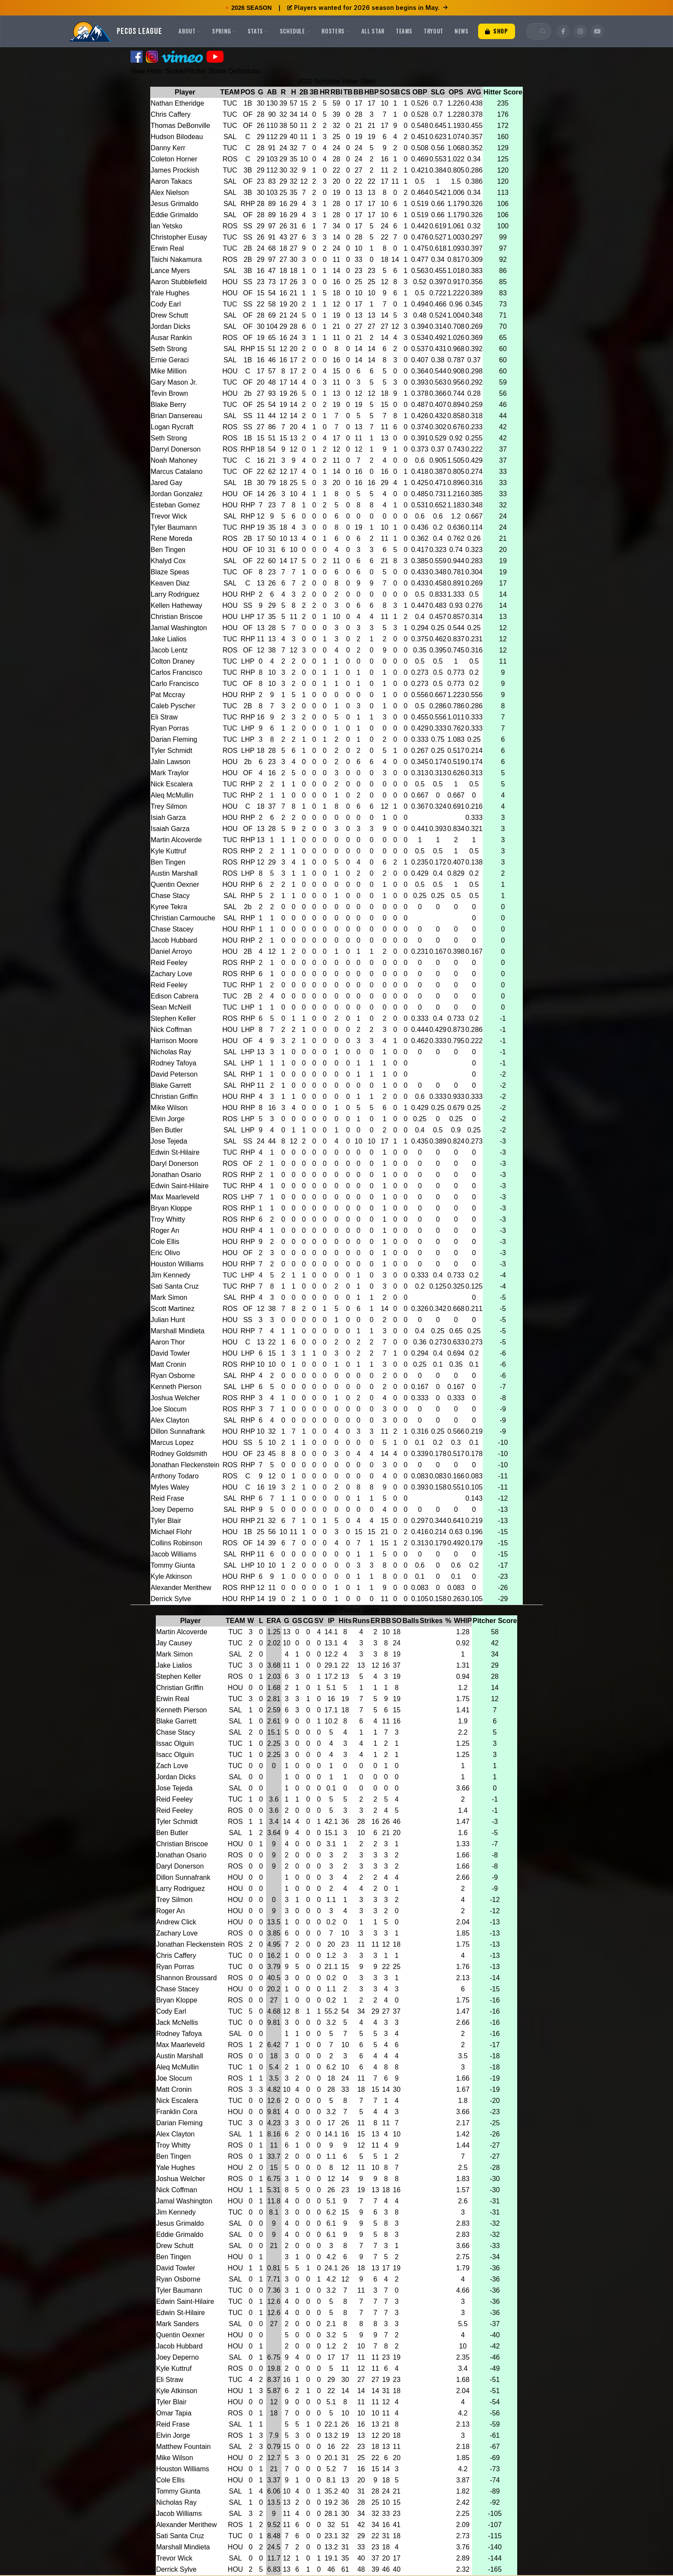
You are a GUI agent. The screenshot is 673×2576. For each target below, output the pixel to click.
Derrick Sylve (171, 1598)
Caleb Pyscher (173, 706)
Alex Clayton (170, 1420)
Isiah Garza (168, 817)
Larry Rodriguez (175, 594)
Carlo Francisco (175, 683)
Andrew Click (176, 1922)
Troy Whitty (168, 1219)
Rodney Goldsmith (179, 1453)
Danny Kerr (168, 148)
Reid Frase (167, 1498)
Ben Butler (167, 1130)
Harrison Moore (174, 1040)
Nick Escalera (172, 784)
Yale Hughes (170, 293)
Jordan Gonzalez (177, 494)
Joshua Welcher (175, 1398)
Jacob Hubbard (174, 940)
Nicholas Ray (171, 1052)
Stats (258, 31)
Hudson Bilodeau (177, 136)
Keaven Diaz (170, 583)
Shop (496, 31)
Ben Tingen (168, 549)
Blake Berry (168, 404)
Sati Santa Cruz (175, 1286)
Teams (404, 31)
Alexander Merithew (181, 1587)
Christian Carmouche (183, 918)
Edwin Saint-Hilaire (180, 1185)
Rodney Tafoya (173, 1063)
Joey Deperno (172, 1509)
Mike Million (169, 371)
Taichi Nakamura (176, 259)
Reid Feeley (169, 962)
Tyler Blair (166, 1520)
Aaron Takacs (171, 181)
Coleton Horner (174, 159)
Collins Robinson (176, 1543)
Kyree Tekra (169, 906)
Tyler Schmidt (171, 750)
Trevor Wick (169, 516)
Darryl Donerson (175, 449)
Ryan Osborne (173, 1375)
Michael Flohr (171, 1531)
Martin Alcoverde (176, 839)
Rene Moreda (171, 538)
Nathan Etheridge (177, 103)
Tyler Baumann (174, 527)
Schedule (295, 31)
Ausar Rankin (171, 337)
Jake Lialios (169, 639)
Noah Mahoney (174, 460)
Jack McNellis (177, 2022)
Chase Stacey (172, 929)
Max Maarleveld (175, 1197)
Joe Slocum (169, 1409)
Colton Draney (172, 661)
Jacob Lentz (169, 650)
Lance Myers (170, 270)
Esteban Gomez (175, 505)
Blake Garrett (171, 1085)
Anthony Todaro (175, 1476)
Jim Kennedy (171, 1275)
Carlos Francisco (176, 672)
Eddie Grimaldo (174, 214)
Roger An (165, 1230)
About (190, 31)
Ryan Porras (170, 728)
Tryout (433, 31)
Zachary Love (171, 973)
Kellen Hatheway (176, 605)
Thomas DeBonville (180, 125)
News (462, 31)
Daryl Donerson (174, 1163)
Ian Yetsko (166, 226)
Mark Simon (169, 1297)
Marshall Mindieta (177, 1331)
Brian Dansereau (176, 415)
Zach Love (172, 1765)
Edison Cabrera (174, 996)
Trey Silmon (169, 806)
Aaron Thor (168, 1342)
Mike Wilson (169, 1107)
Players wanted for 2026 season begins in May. (367, 7)
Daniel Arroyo (171, 951)
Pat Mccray (168, 694)
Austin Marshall (174, 873)
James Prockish (175, 170)
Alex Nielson (170, 192)
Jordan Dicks (170, 326)
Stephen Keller (173, 1018)
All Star (373, 31)
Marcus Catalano (177, 471)
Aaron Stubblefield (179, 281)
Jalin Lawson (171, 761)
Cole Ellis (165, 1241)
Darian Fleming (174, 739)
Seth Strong (169, 348)
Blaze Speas (170, 572)
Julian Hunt (168, 1319)
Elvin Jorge (168, 1119)
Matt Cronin (168, 1364)
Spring (224, 31)
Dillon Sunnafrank (178, 1431)
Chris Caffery (171, 114)
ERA (274, 1620)
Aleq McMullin (172, 795)
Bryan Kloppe (171, 1208)
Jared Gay (166, 482)
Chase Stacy (170, 895)
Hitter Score (502, 92)
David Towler (170, 1353)
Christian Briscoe (177, 616)
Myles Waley (170, 1487)
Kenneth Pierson (176, 1386)
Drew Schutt (169, 315)
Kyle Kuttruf (168, 851)
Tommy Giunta (173, 1565)
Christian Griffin (174, 1096)
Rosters (335, 31)
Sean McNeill (171, 1007)
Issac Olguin (175, 1743)
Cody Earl (166, 304)
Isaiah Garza (170, 828)
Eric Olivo (165, 1252)
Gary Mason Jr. (174, 382)
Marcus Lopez (172, 1442)
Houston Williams (177, 1264)
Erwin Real (167, 248)
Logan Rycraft (172, 427)
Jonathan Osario (176, 1174)
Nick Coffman (171, 1029)
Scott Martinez (172, 1308)
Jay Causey (174, 1643)
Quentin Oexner (175, 884)
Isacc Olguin (175, 1754)
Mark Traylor (170, 773)
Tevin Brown (169, 393)
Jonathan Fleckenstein (185, 1465)
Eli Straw (164, 717)
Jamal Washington (179, 627)
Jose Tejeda (169, 1141)
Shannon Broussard (186, 1977)
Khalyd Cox (168, 560)
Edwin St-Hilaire (175, 1152)
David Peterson (174, 1074)
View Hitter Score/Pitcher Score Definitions (195, 71)
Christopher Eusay (179, 237)
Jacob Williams (174, 1554)
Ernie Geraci (170, 360)
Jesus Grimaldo (174, 203)
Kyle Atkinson (171, 1576)
